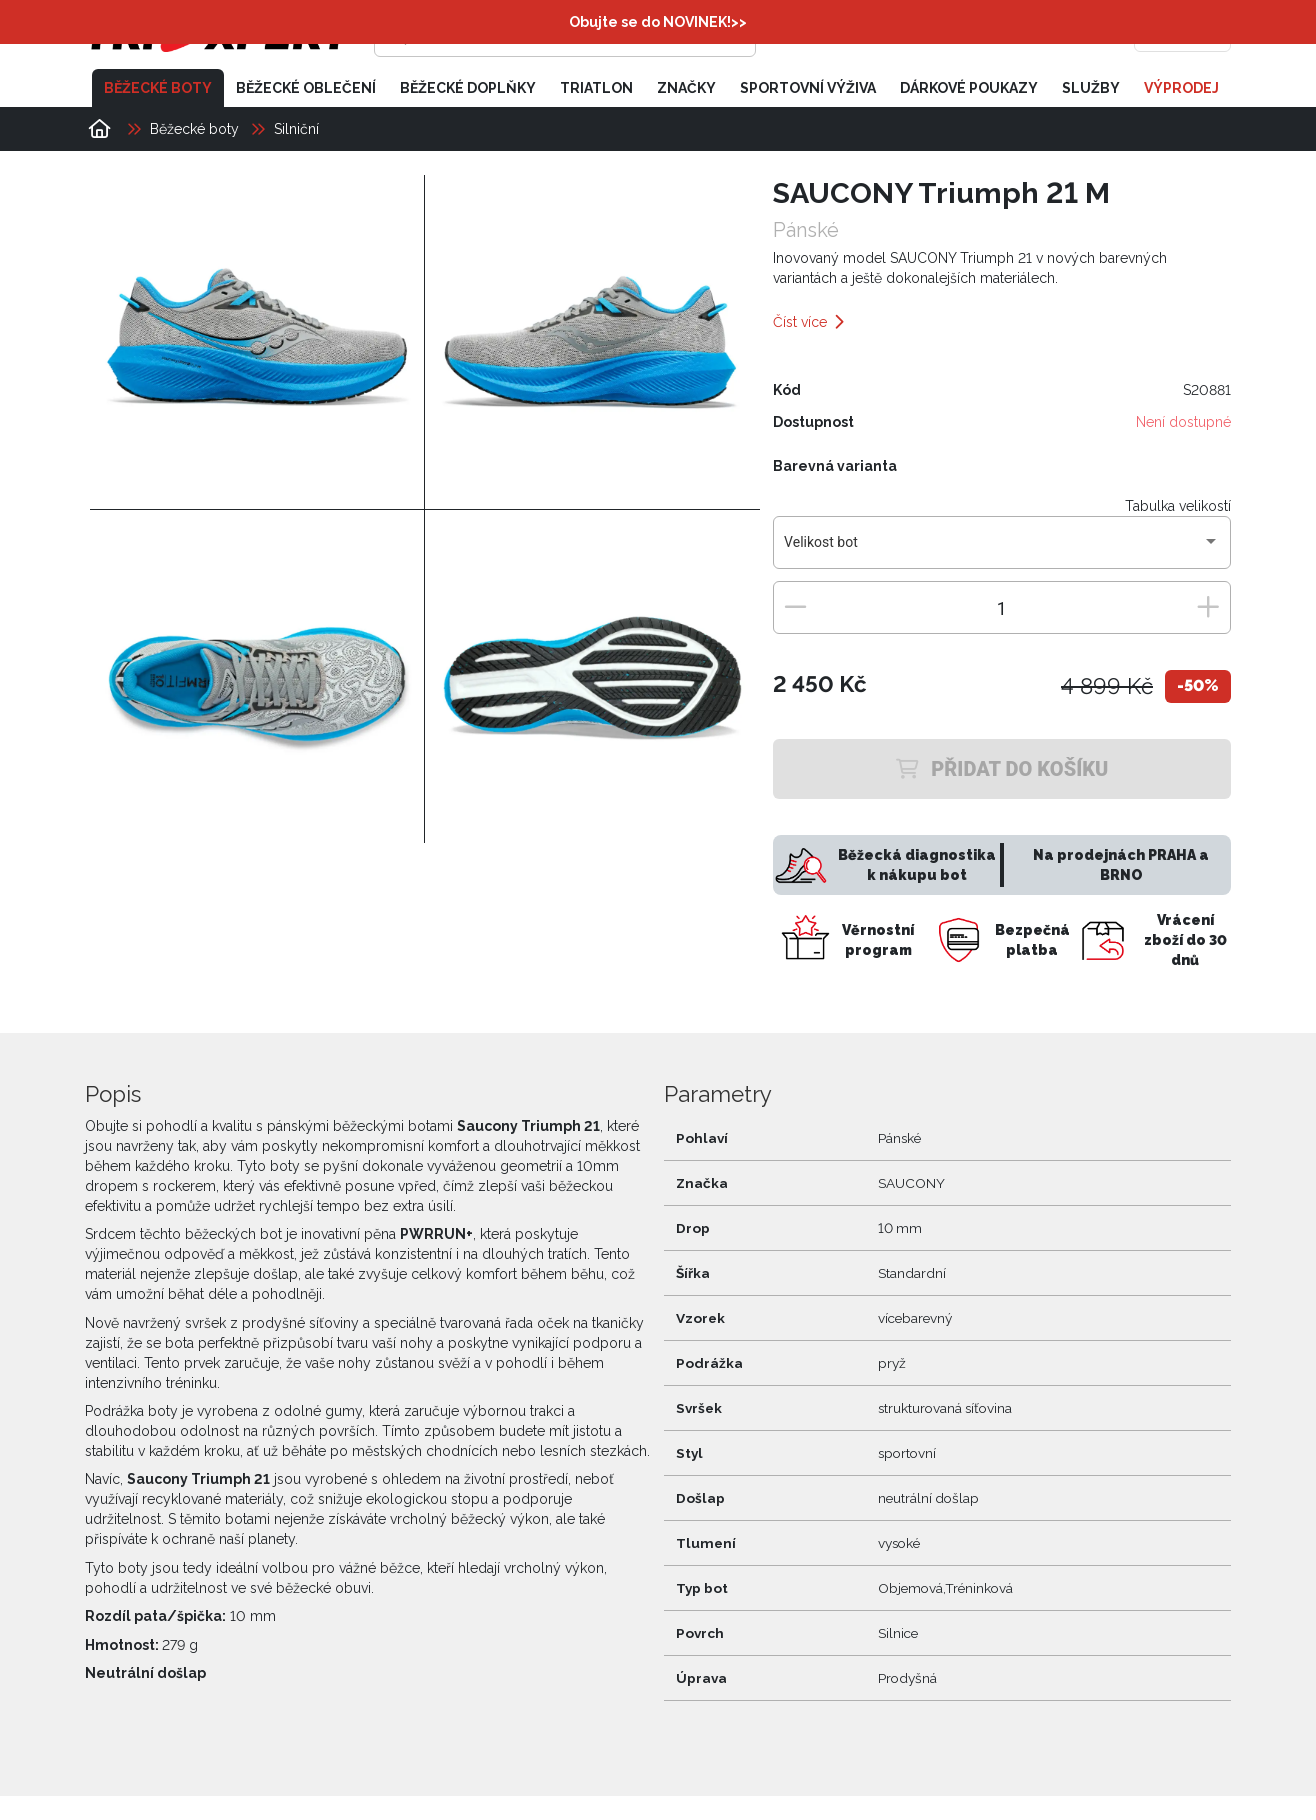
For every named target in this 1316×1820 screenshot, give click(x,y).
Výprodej (1181, 88)
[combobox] (1001, 550)
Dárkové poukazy (969, 88)
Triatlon (596, 88)
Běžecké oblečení (306, 88)
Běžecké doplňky (468, 88)
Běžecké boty (158, 88)
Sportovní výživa (808, 88)
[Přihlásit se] (924, 35)
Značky (686, 88)
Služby (1091, 88)
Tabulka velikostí (1178, 506)
